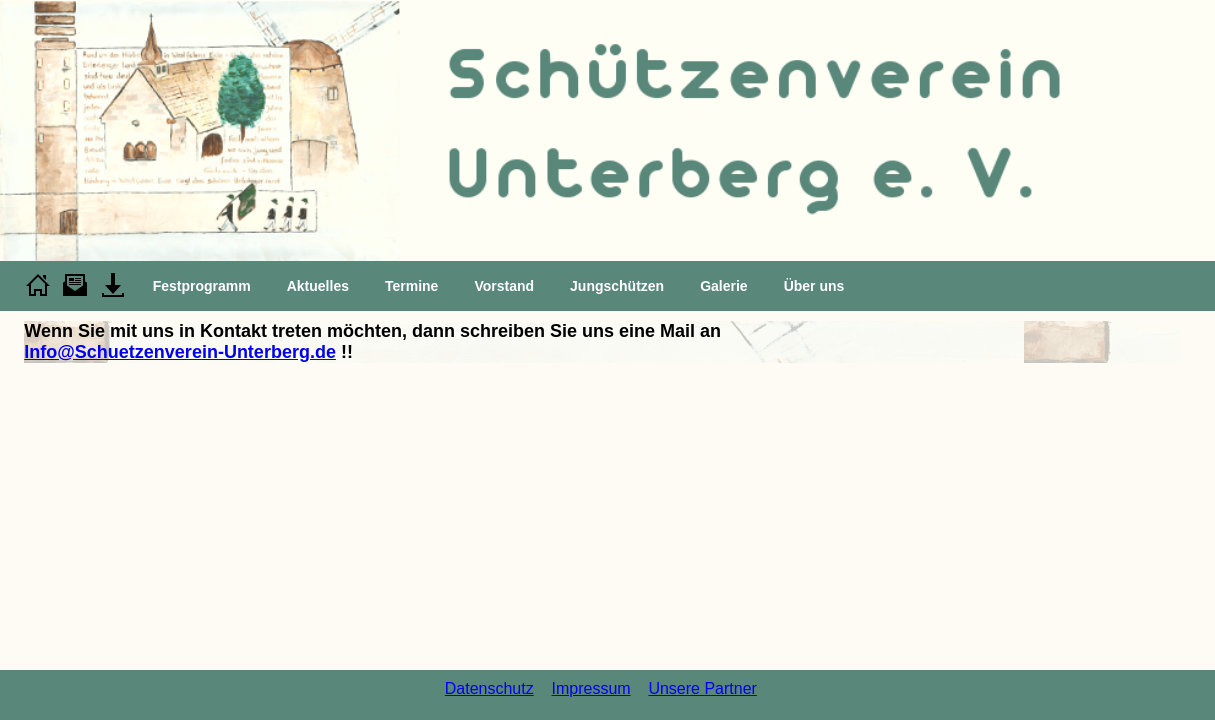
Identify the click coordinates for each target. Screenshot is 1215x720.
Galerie (723, 286)
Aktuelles (318, 286)
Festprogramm (202, 286)
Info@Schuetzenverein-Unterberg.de (180, 352)
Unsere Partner (702, 688)
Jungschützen (617, 286)
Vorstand (504, 286)
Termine (411, 286)
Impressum (590, 688)
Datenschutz (489, 688)
